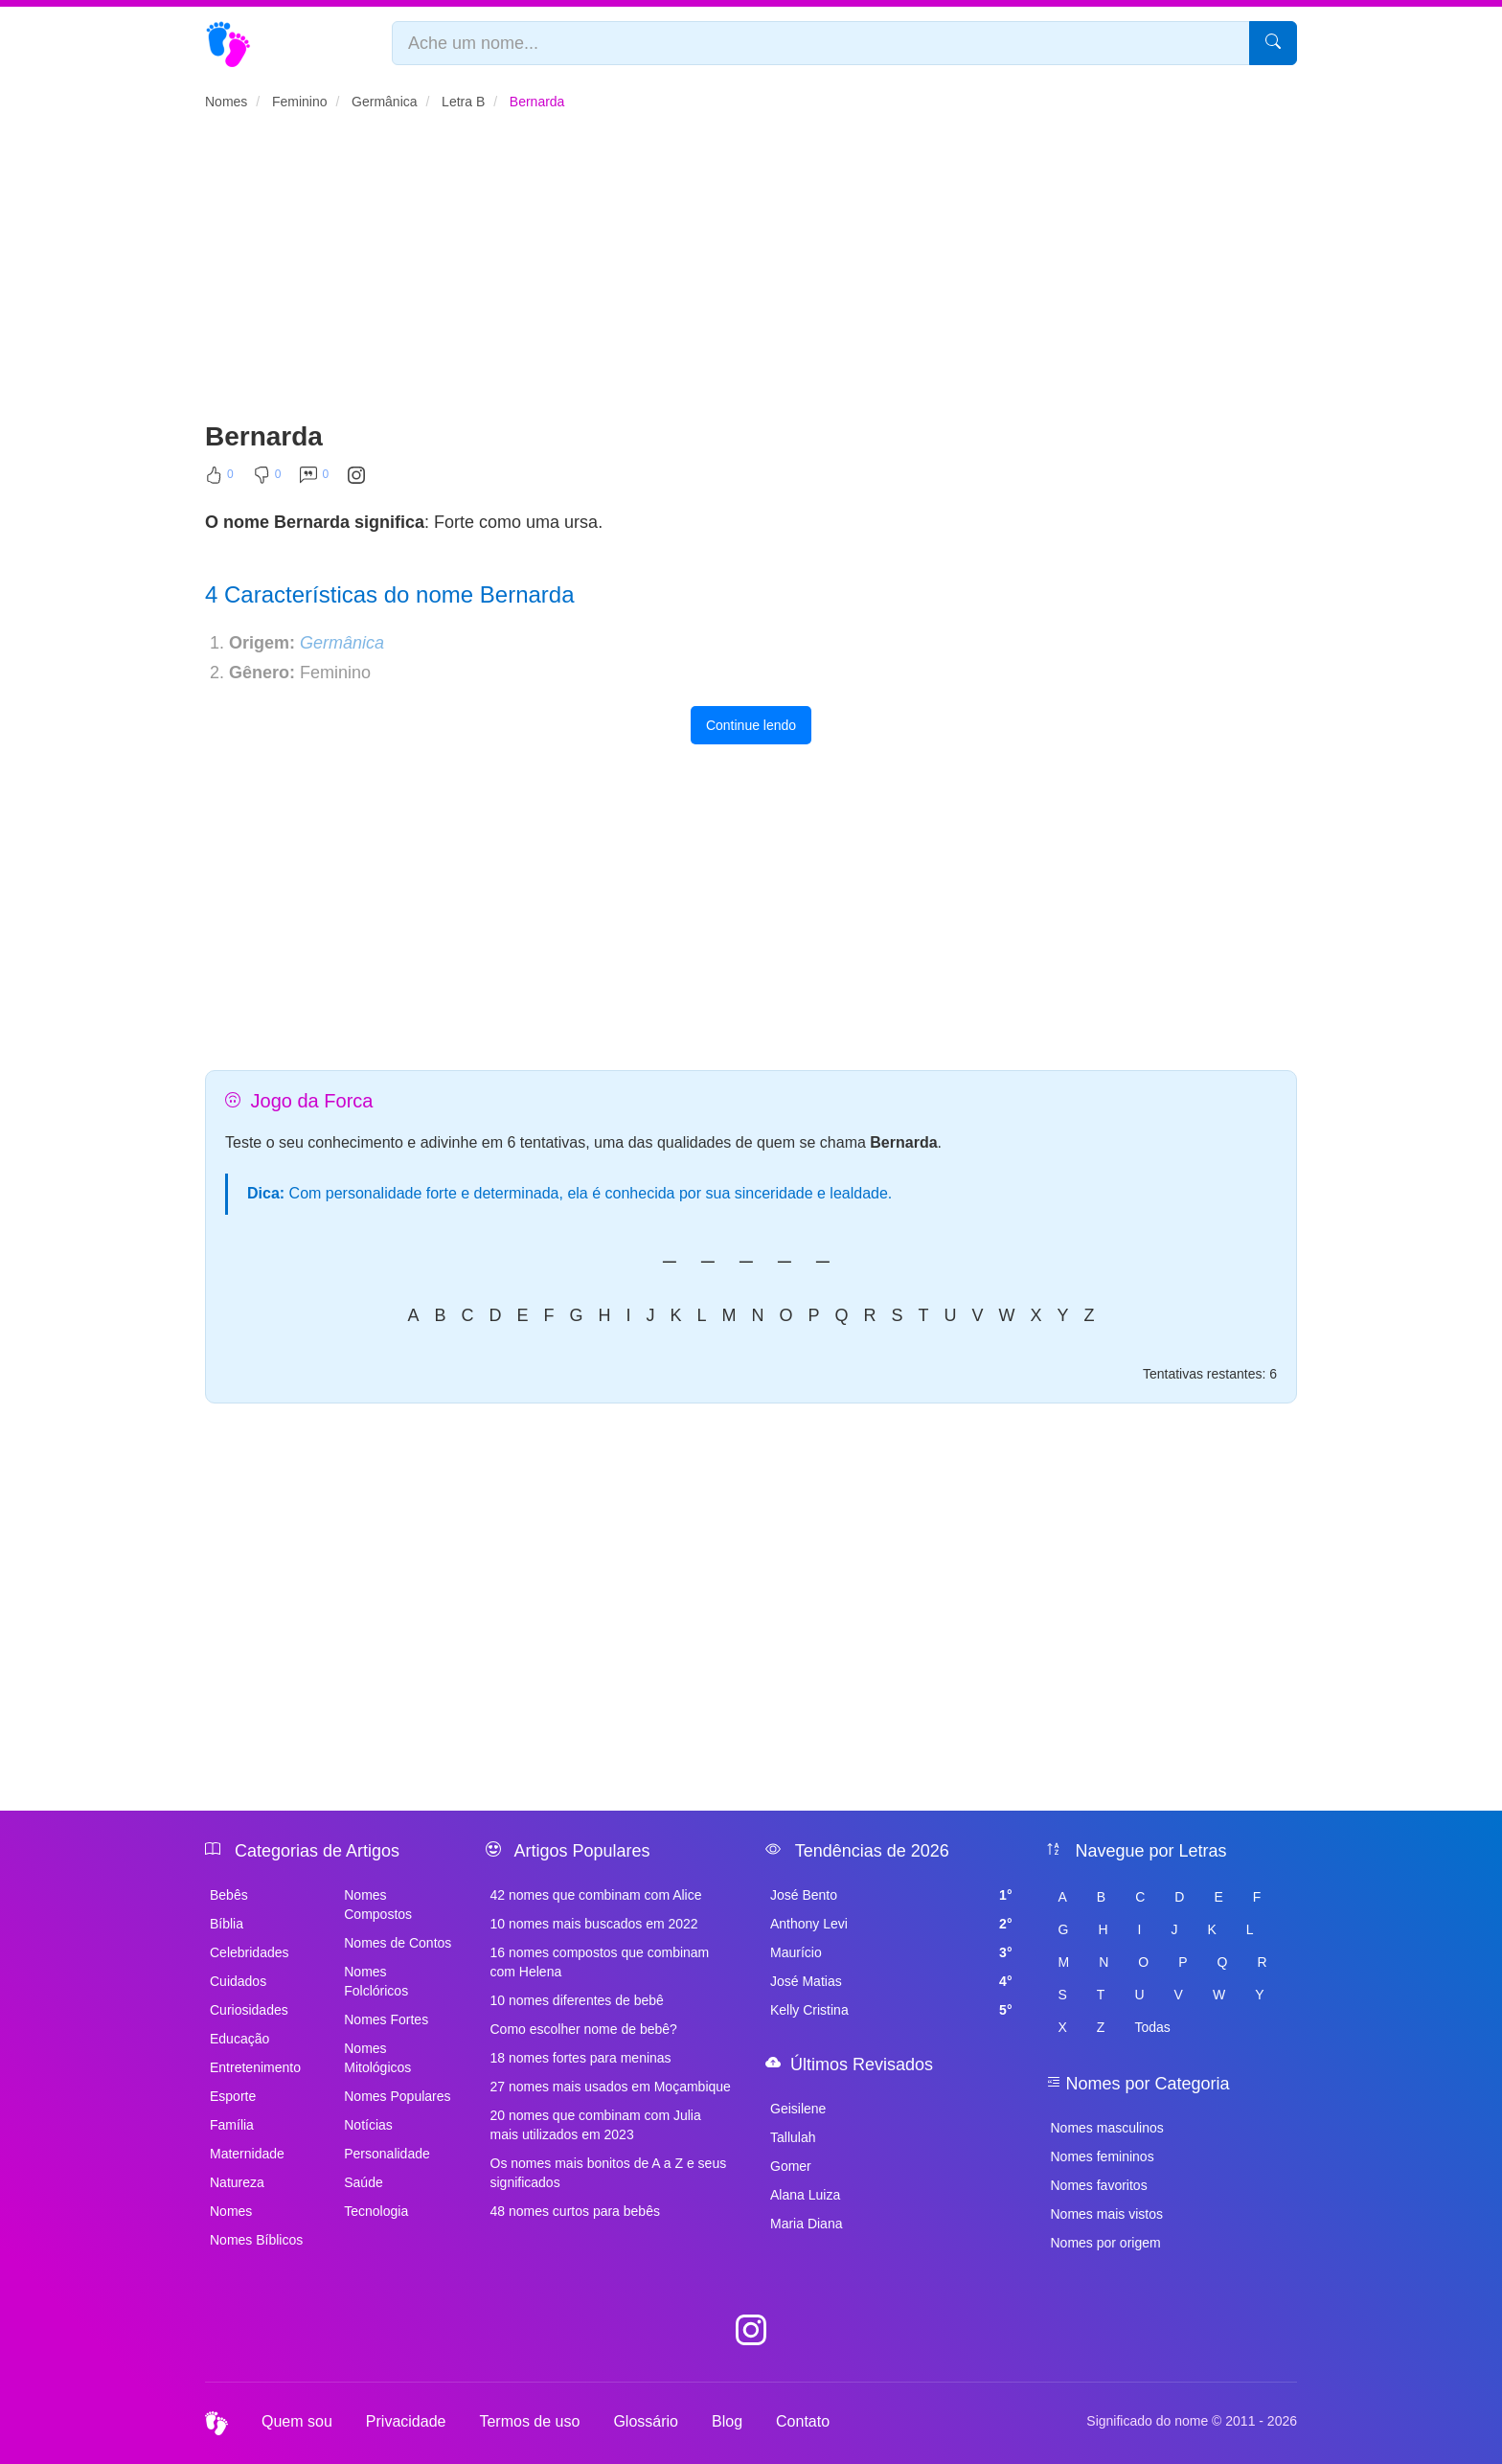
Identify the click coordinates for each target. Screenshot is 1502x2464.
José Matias (891, 1981)
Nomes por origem (1106, 2242)
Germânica (342, 642)
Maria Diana (806, 2223)
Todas (1152, 2027)
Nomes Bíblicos (256, 2239)
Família (232, 2125)
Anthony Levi (891, 1923)
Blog (727, 2421)
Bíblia (226, 1923)
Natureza (237, 2182)
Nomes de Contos (397, 1943)
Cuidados (238, 1981)
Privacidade (406, 2421)
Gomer (790, 2166)
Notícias (368, 2125)
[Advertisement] (751, 274)
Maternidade (247, 2153)
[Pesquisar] (1273, 43)
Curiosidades (249, 2010)
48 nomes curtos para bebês (575, 2211)
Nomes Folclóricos (376, 1981)
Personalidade (387, 2153)
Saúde (363, 2182)
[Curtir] (219, 479)
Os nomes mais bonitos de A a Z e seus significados (608, 2173)
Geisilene (798, 2108)
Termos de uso (529, 2421)
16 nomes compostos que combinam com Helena (600, 1962)
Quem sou (297, 2421)
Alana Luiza (805, 2194)
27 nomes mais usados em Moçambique (610, 2086)
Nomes (231, 2211)
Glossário (645, 2421)
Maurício (891, 1952)
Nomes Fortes (386, 2019)
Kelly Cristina (891, 2009)
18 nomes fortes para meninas (580, 2057)
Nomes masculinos (1107, 2127)
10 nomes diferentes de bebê (577, 2000)
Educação (239, 2038)
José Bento (891, 1895)
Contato (803, 2421)
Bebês (229, 1895)
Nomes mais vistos (1107, 2214)
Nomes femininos (1102, 2156)
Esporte (233, 2096)
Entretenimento (255, 2067)
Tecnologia (376, 2211)
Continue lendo (751, 725)
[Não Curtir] (267, 479)
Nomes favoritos (1099, 2185)
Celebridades (249, 1952)
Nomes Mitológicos (377, 2058)
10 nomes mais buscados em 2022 (594, 1923)
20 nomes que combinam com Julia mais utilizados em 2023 (595, 2125)
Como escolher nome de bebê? (583, 2029)
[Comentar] (314, 479)
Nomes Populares (397, 2096)
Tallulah (792, 2137)
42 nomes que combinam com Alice (596, 1895)
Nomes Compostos (378, 1904)
